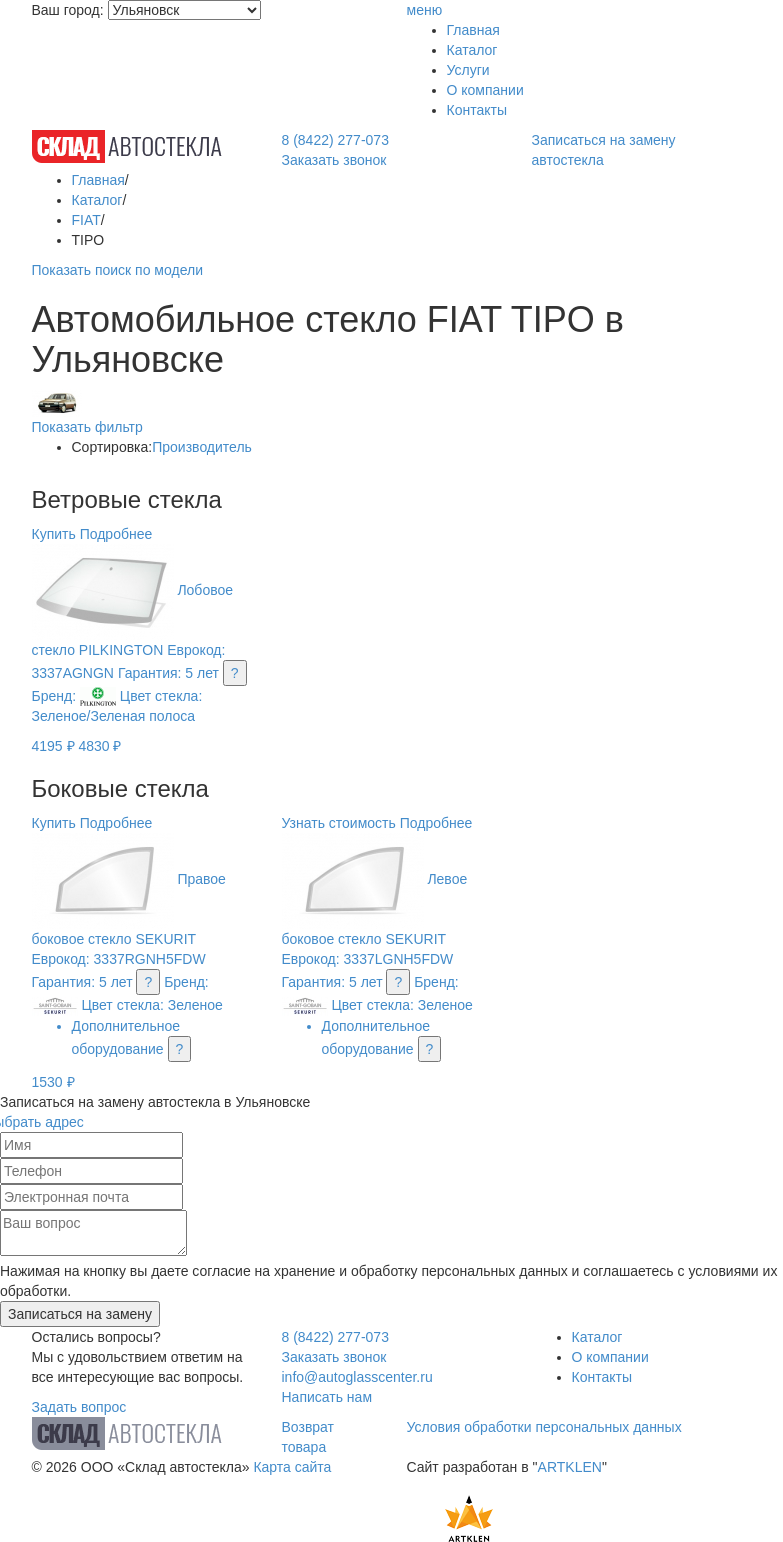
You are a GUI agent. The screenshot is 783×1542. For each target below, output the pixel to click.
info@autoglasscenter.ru (357, 1377)
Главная (473, 30)
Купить (54, 534)
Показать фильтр (87, 427)
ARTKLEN (570, 1467)
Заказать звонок (334, 160)
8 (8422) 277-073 (335, 140)
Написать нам (327, 1397)
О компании (485, 90)
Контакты (477, 110)
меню (425, 10)
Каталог (472, 50)
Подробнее (116, 534)
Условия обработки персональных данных (544, 1427)
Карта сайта (292, 1467)
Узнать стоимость (339, 823)
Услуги (468, 70)
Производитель (202, 447)
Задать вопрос (79, 1407)
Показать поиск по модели (117, 270)
